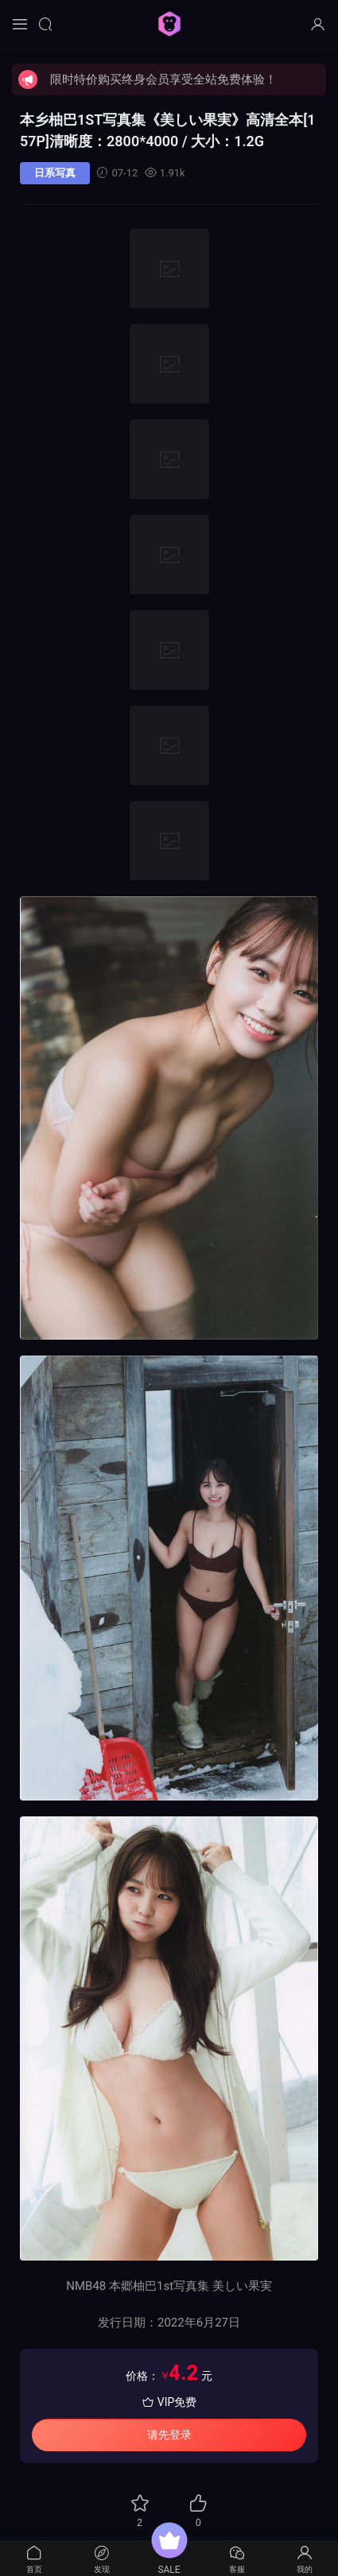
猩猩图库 (169, 24)
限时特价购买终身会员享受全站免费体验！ (163, 79)
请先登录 (169, 2434)
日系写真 (55, 173)
